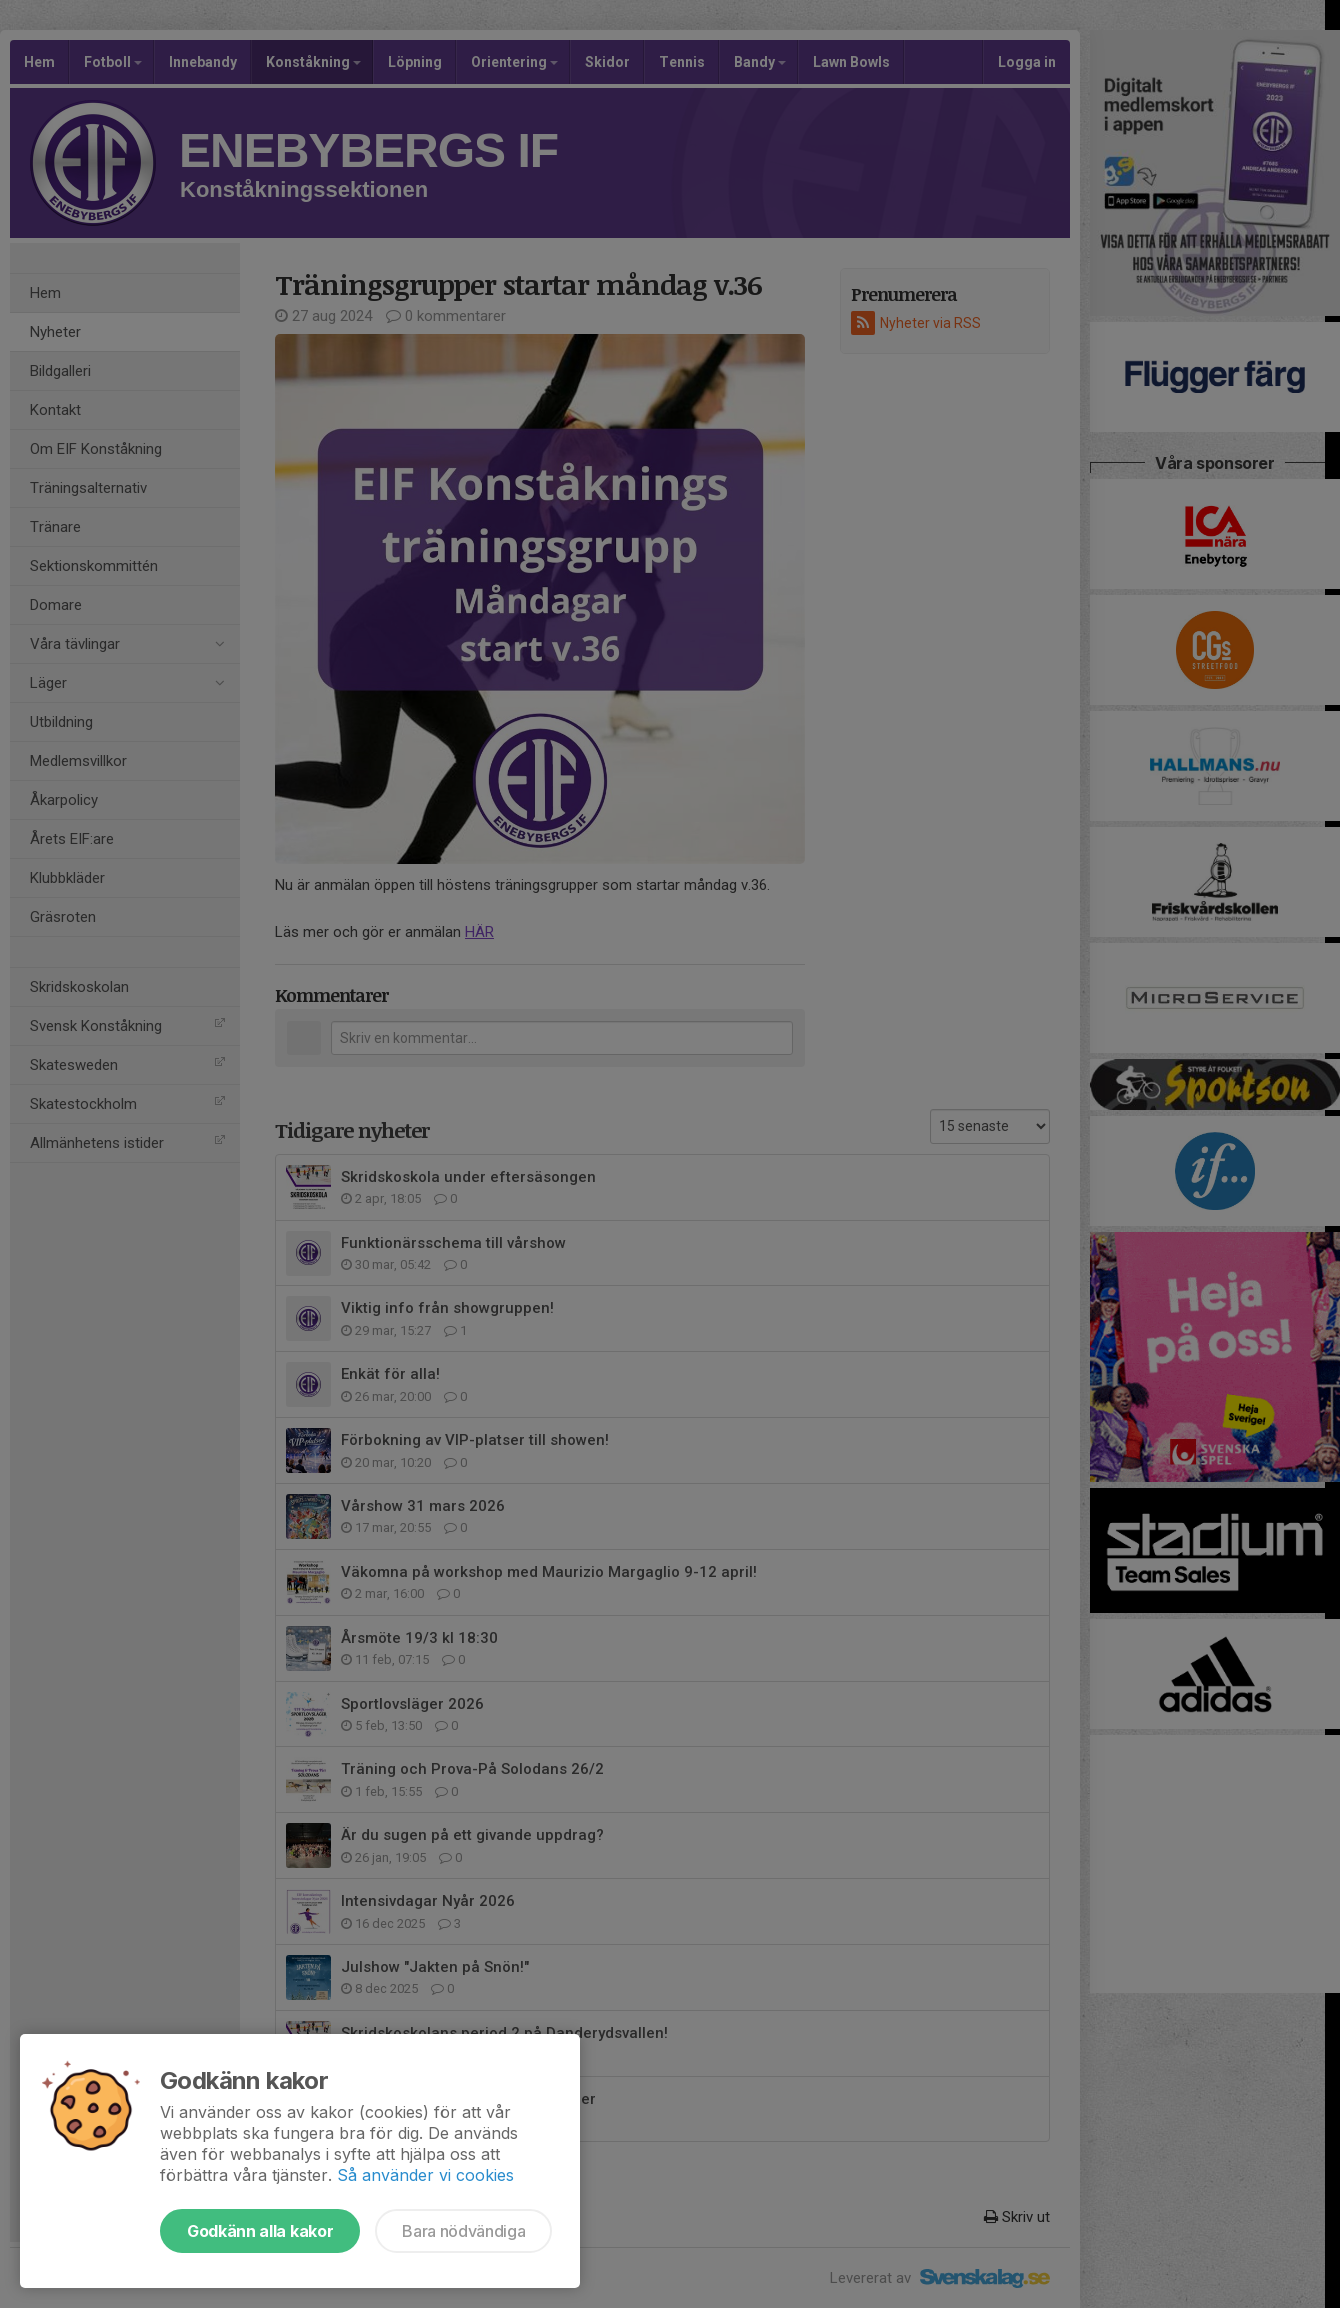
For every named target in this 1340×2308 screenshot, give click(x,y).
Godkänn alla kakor (260, 2231)
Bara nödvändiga (463, 2231)
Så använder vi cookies (425, 2175)
